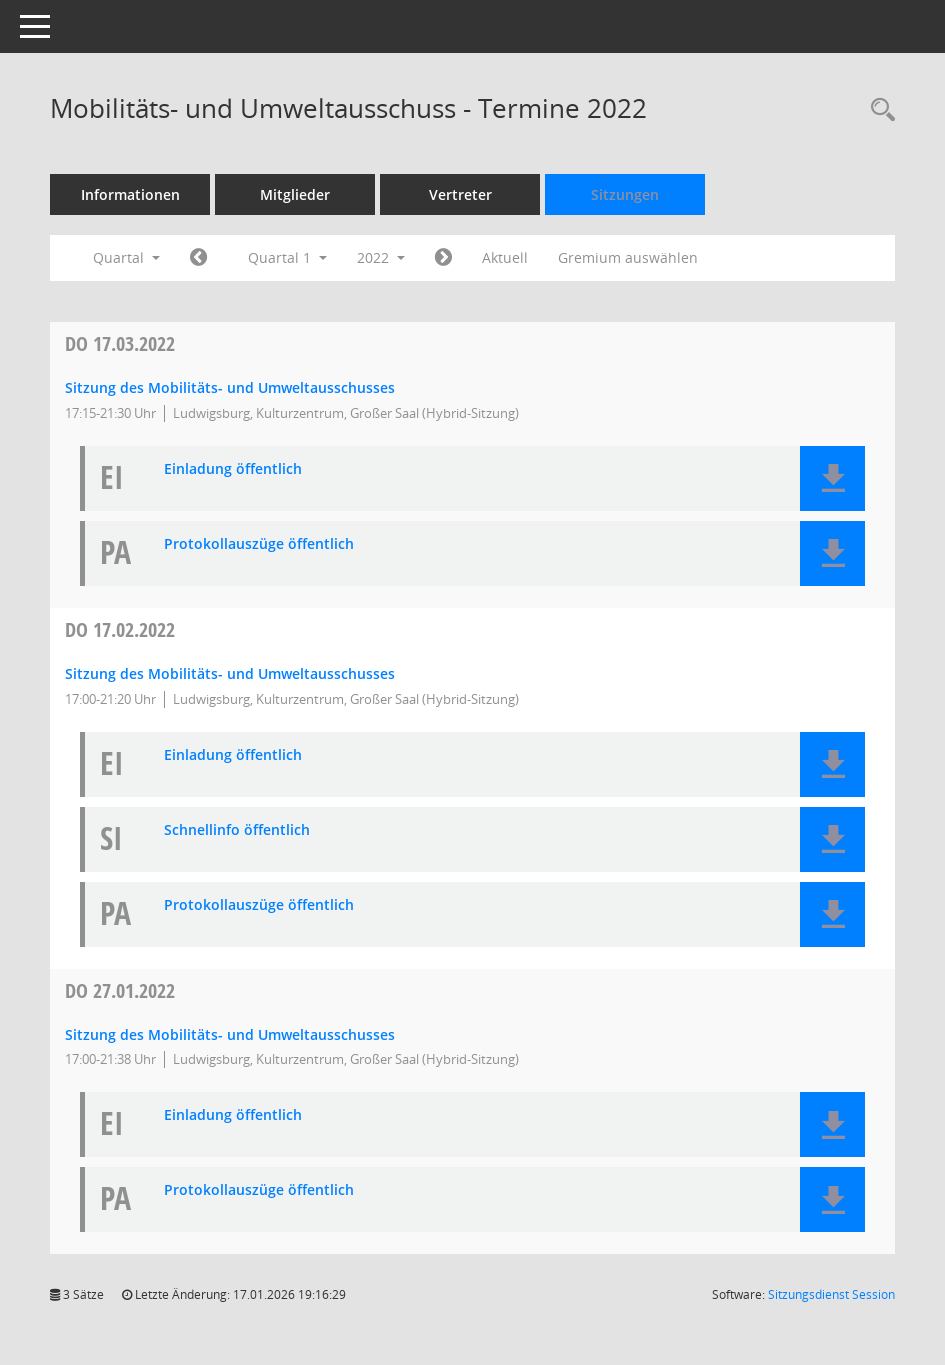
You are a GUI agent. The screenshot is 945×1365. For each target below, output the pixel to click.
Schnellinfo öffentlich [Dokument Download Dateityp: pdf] (237, 830)
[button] (832, 478)
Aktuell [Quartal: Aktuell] (505, 257)
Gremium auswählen (628, 257)
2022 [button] (381, 257)
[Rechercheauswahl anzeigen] (878, 110)
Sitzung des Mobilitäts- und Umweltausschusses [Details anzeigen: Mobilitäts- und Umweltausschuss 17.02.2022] (230, 673)
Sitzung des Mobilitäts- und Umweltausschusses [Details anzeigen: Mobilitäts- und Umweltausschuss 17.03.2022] (230, 387)
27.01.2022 (120, 990)
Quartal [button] (126, 257)
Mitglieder (295, 194)
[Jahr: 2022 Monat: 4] (443, 258)
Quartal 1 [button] (287, 257)
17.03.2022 (120, 343)
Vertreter (460, 194)
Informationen (130, 194)
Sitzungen (625, 194)
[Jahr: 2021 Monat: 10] (198, 258)
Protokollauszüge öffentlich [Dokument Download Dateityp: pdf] (259, 544)
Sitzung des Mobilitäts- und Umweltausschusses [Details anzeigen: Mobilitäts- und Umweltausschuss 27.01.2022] (230, 1034)
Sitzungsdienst (831, 1294)
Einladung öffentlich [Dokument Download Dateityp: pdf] (233, 469)
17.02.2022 (120, 629)
